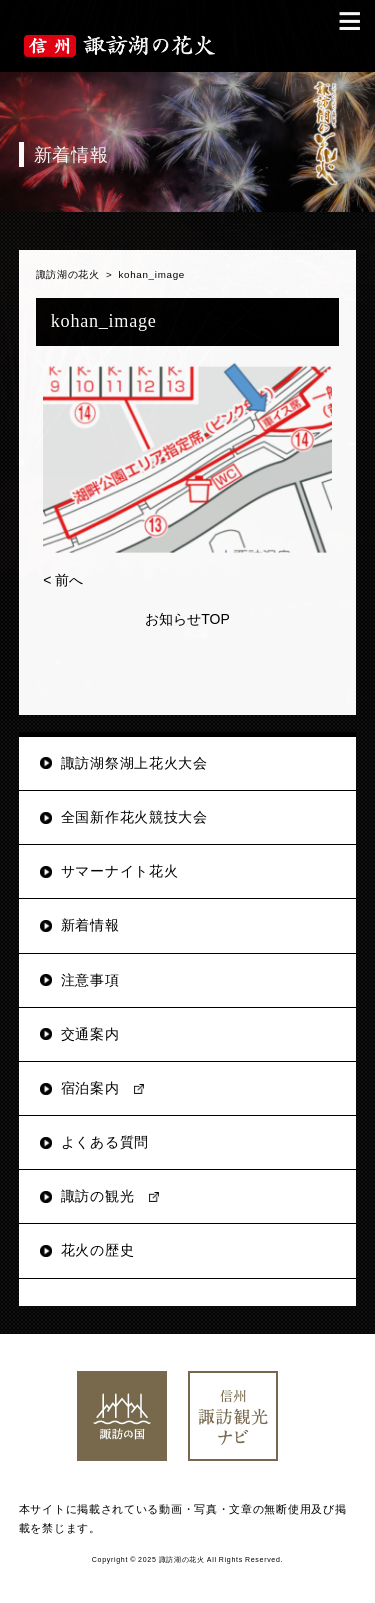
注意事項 (90, 980)
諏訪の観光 (98, 1196)
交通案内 (90, 1034)
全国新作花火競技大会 (134, 817)
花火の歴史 (98, 1250)
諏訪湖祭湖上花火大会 (134, 763)
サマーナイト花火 (120, 871)
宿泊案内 (90, 1088)
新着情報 (90, 925)
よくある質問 (105, 1142)
